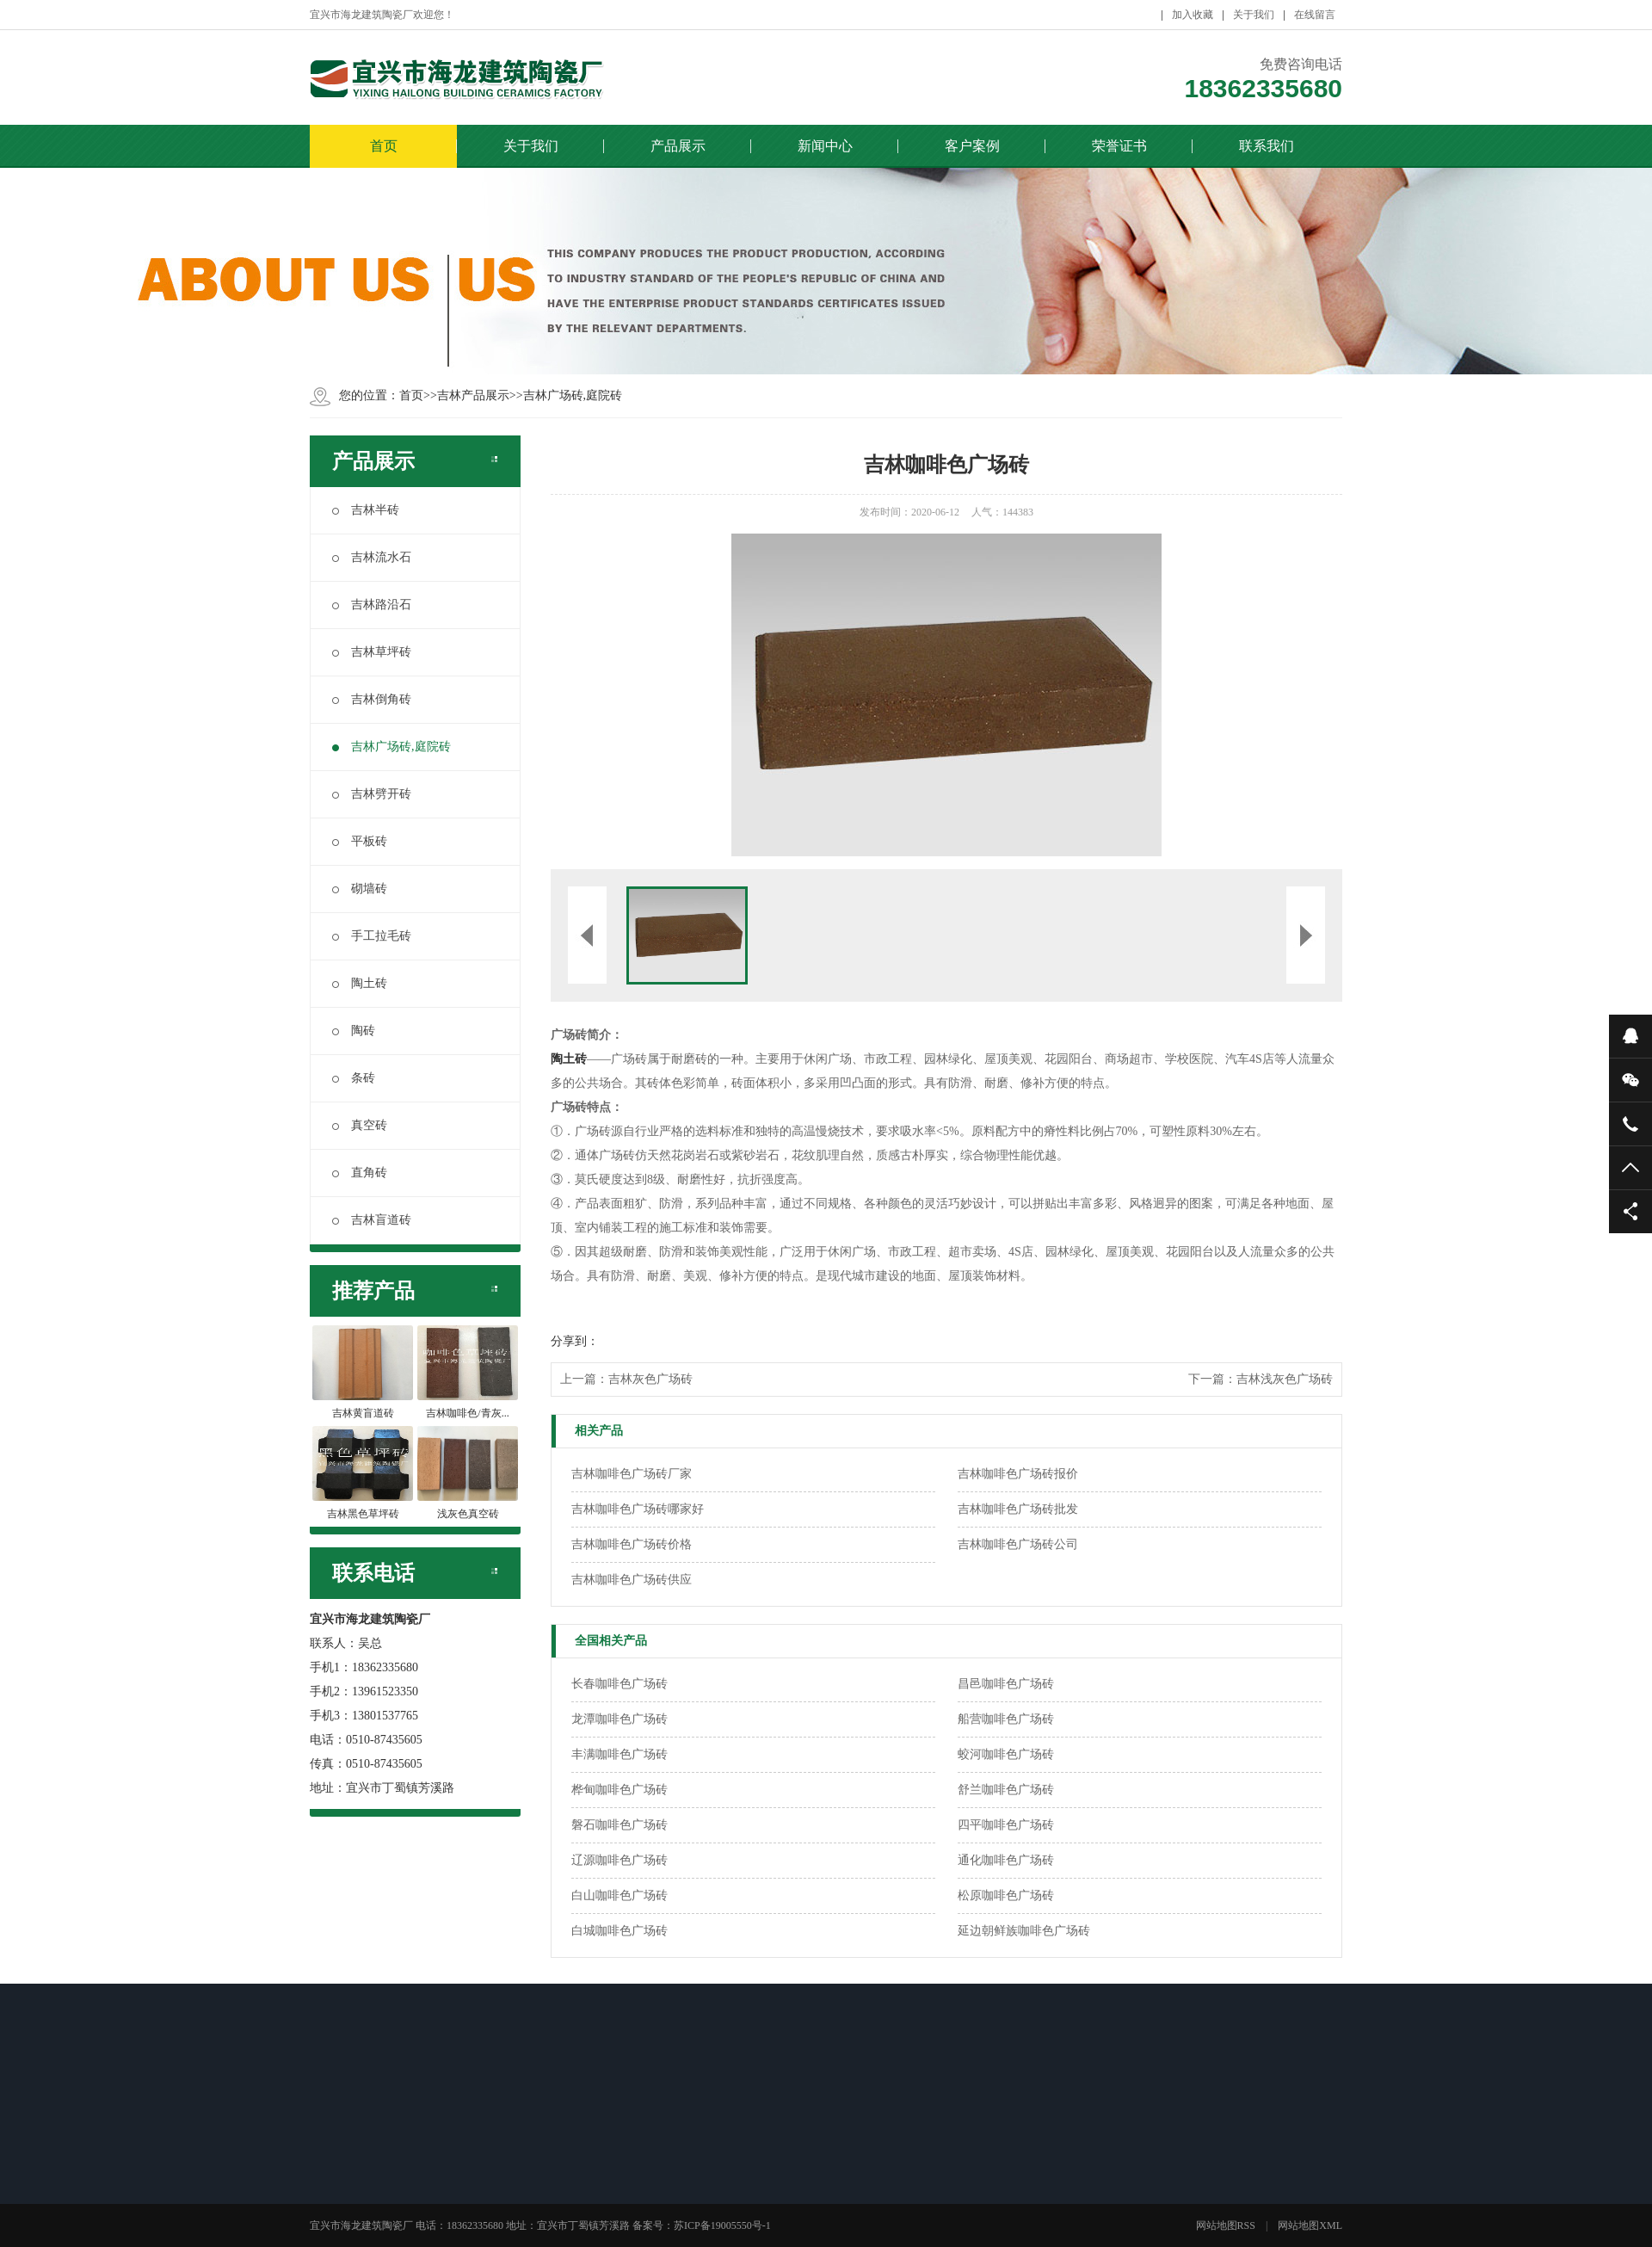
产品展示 (678, 146)
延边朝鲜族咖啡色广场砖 (1024, 1930)
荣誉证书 (1119, 146)
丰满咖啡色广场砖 (619, 1754)
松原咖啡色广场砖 (1006, 1895)
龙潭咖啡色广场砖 (619, 1719)
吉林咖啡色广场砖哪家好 (637, 1509)
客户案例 (972, 146)
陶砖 (353, 1030)
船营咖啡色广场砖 (1006, 1719)
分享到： (575, 1341)
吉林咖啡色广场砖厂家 (631, 1473)
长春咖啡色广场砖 (619, 1683)
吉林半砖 (365, 509)
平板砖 (359, 841)
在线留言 (1314, 15)
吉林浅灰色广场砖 (1284, 1379)
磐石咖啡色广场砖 (619, 1824)
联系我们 (1266, 146)
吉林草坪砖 (371, 651)
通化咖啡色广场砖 (1006, 1860)
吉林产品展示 (473, 395)
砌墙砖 (359, 888)
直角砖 (359, 1172)
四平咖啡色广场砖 (1006, 1824)
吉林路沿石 (371, 604)
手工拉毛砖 (371, 935)
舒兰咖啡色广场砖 (1006, 1789)
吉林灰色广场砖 (650, 1379)
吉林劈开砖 (371, 793)
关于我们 (1253, 15)
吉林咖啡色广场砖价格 (631, 1544)
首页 (384, 146)
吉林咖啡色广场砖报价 (1018, 1473)
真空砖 (359, 1125)
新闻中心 (825, 146)
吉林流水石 (371, 557)
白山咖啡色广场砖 (619, 1895)
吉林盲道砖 (371, 1219)
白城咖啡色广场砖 (619, 1930)
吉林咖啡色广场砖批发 (1018, 1509)
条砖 (353, 1077)
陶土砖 (359, 983)
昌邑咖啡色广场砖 (1006, 1683)
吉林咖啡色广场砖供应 (631, 1579)
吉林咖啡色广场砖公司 (1018, 1544)
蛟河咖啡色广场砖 (1006, 1754)
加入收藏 (1192, 15)
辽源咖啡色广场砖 (619, 1860)
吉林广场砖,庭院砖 (573, 395)
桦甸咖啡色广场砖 (619, 1789)
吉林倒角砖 (371, 699)
